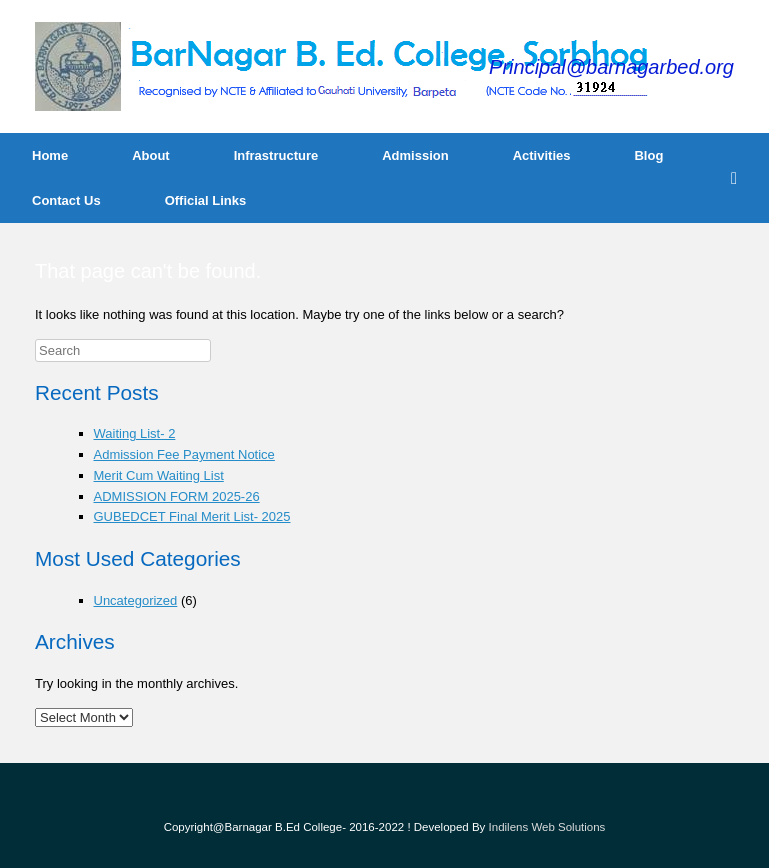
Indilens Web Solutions (547, 827)
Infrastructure (276, 155)
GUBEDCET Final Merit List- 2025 (192, 516)
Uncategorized (136, 600)
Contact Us (66, 200)
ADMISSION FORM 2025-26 (177, 496)
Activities (542, 155)
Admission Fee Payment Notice (184, 454)
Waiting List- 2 (135, 433)
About (151, 155)
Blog (648, 155)
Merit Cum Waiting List (159, 475)
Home (50, 155)
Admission (415, 155)
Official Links (206, 200)
